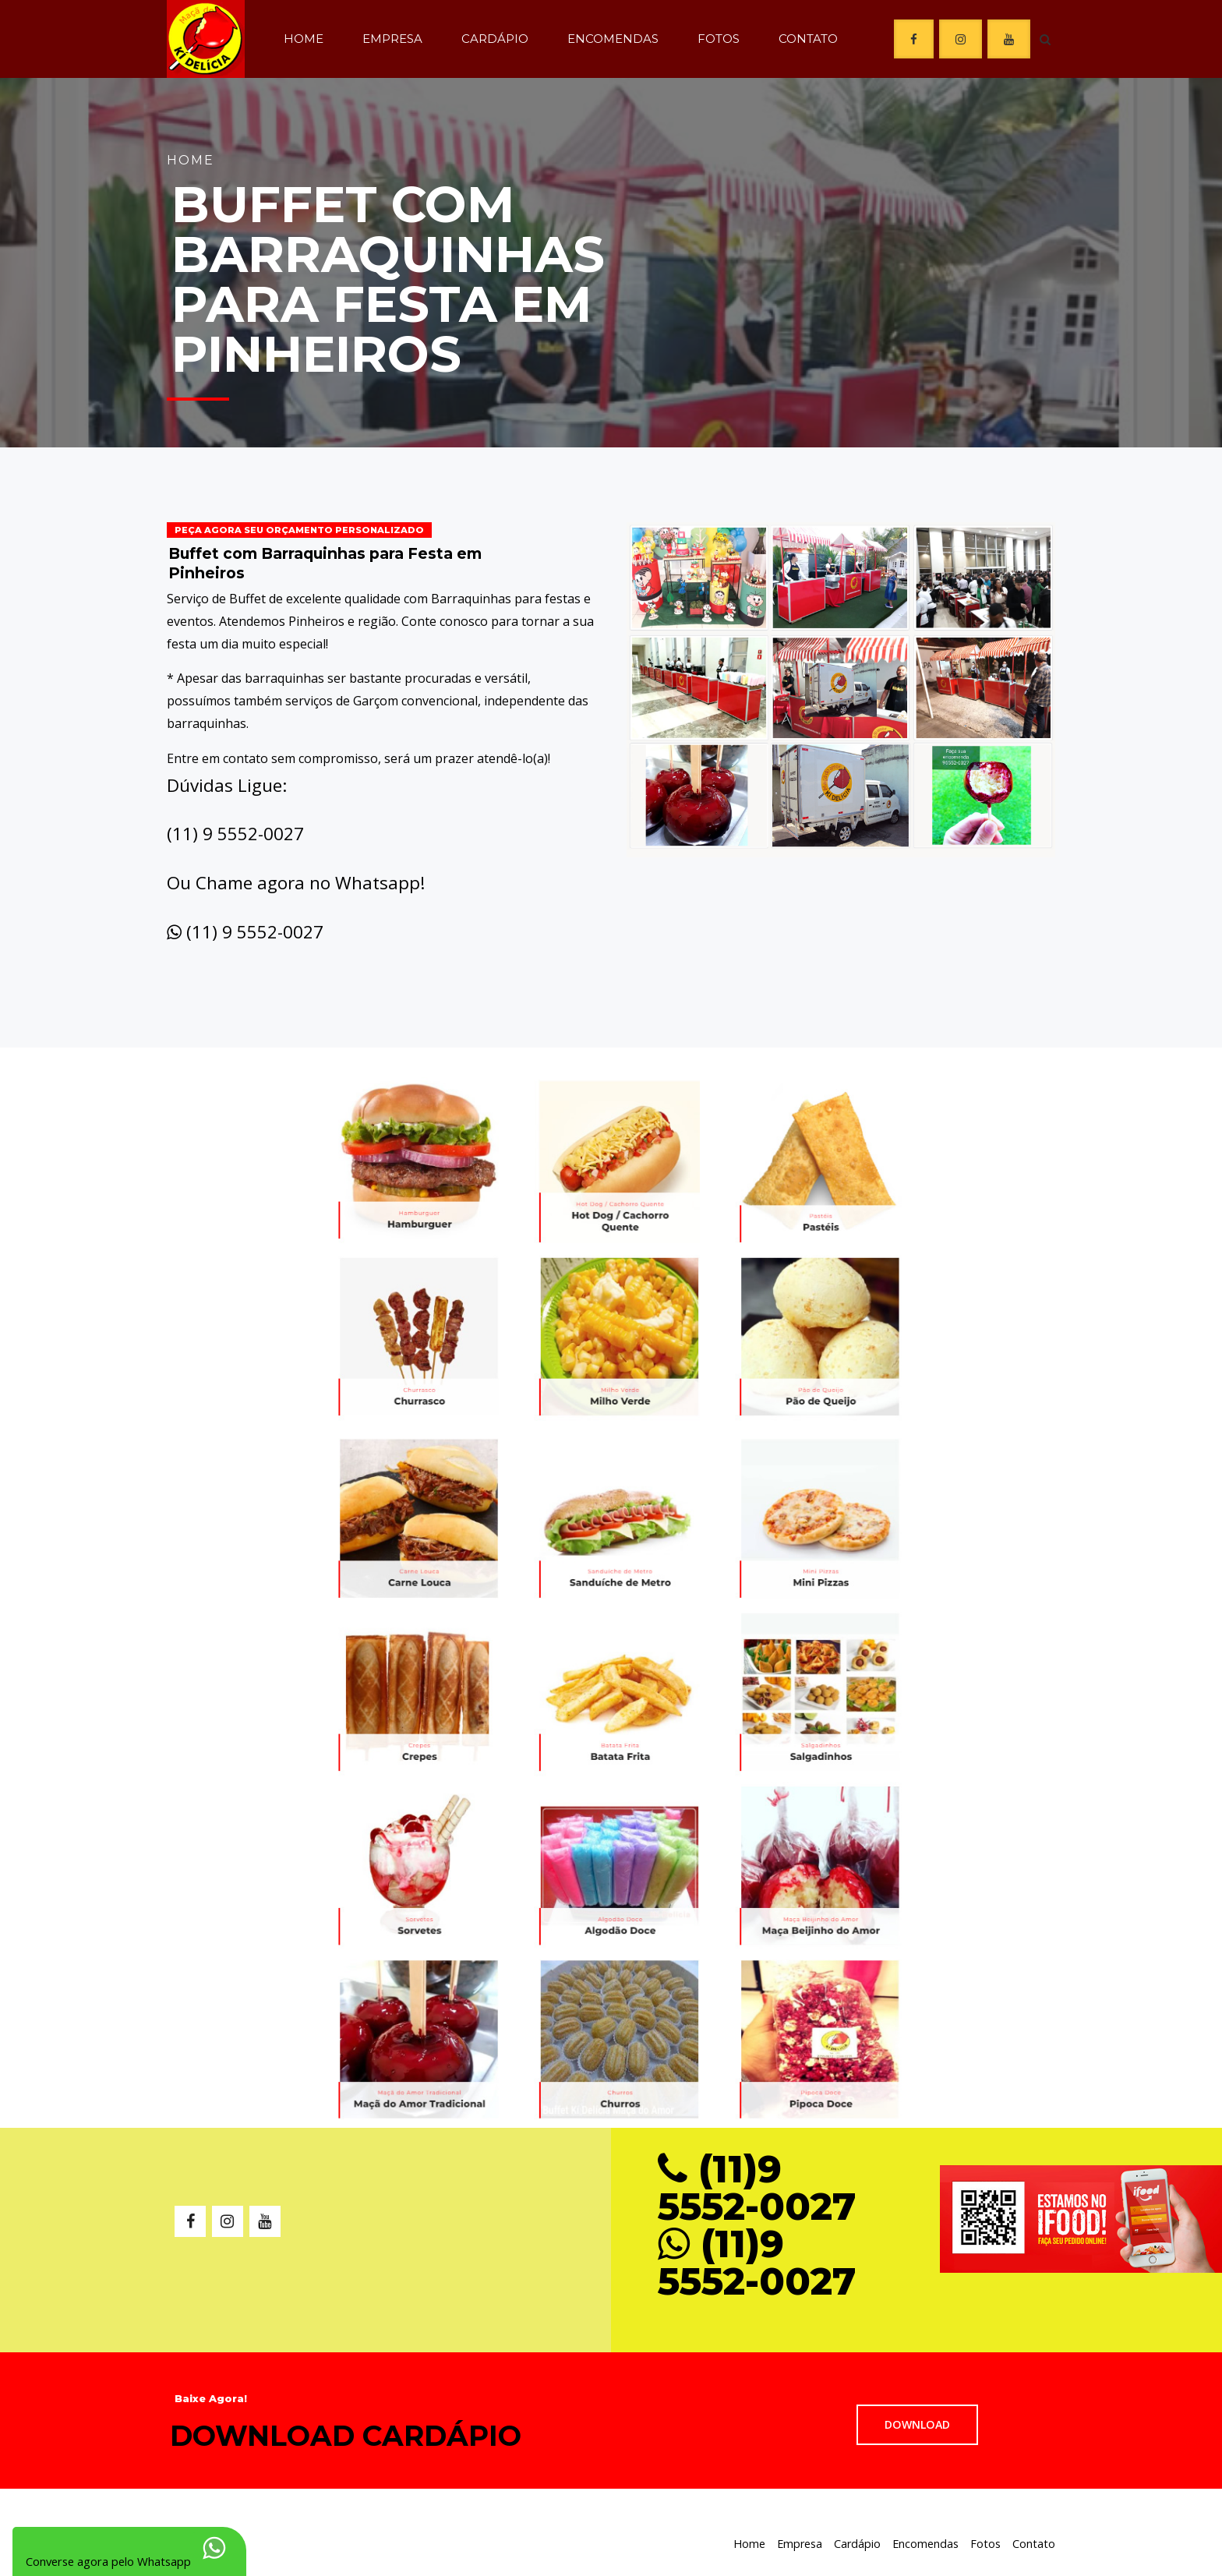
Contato (808, 38)
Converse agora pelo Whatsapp (108, 2549)
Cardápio (494, 38)
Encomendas (613, 38)
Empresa (392, 38)
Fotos (719, 38)
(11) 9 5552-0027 (254, 932)
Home (303, 38)
